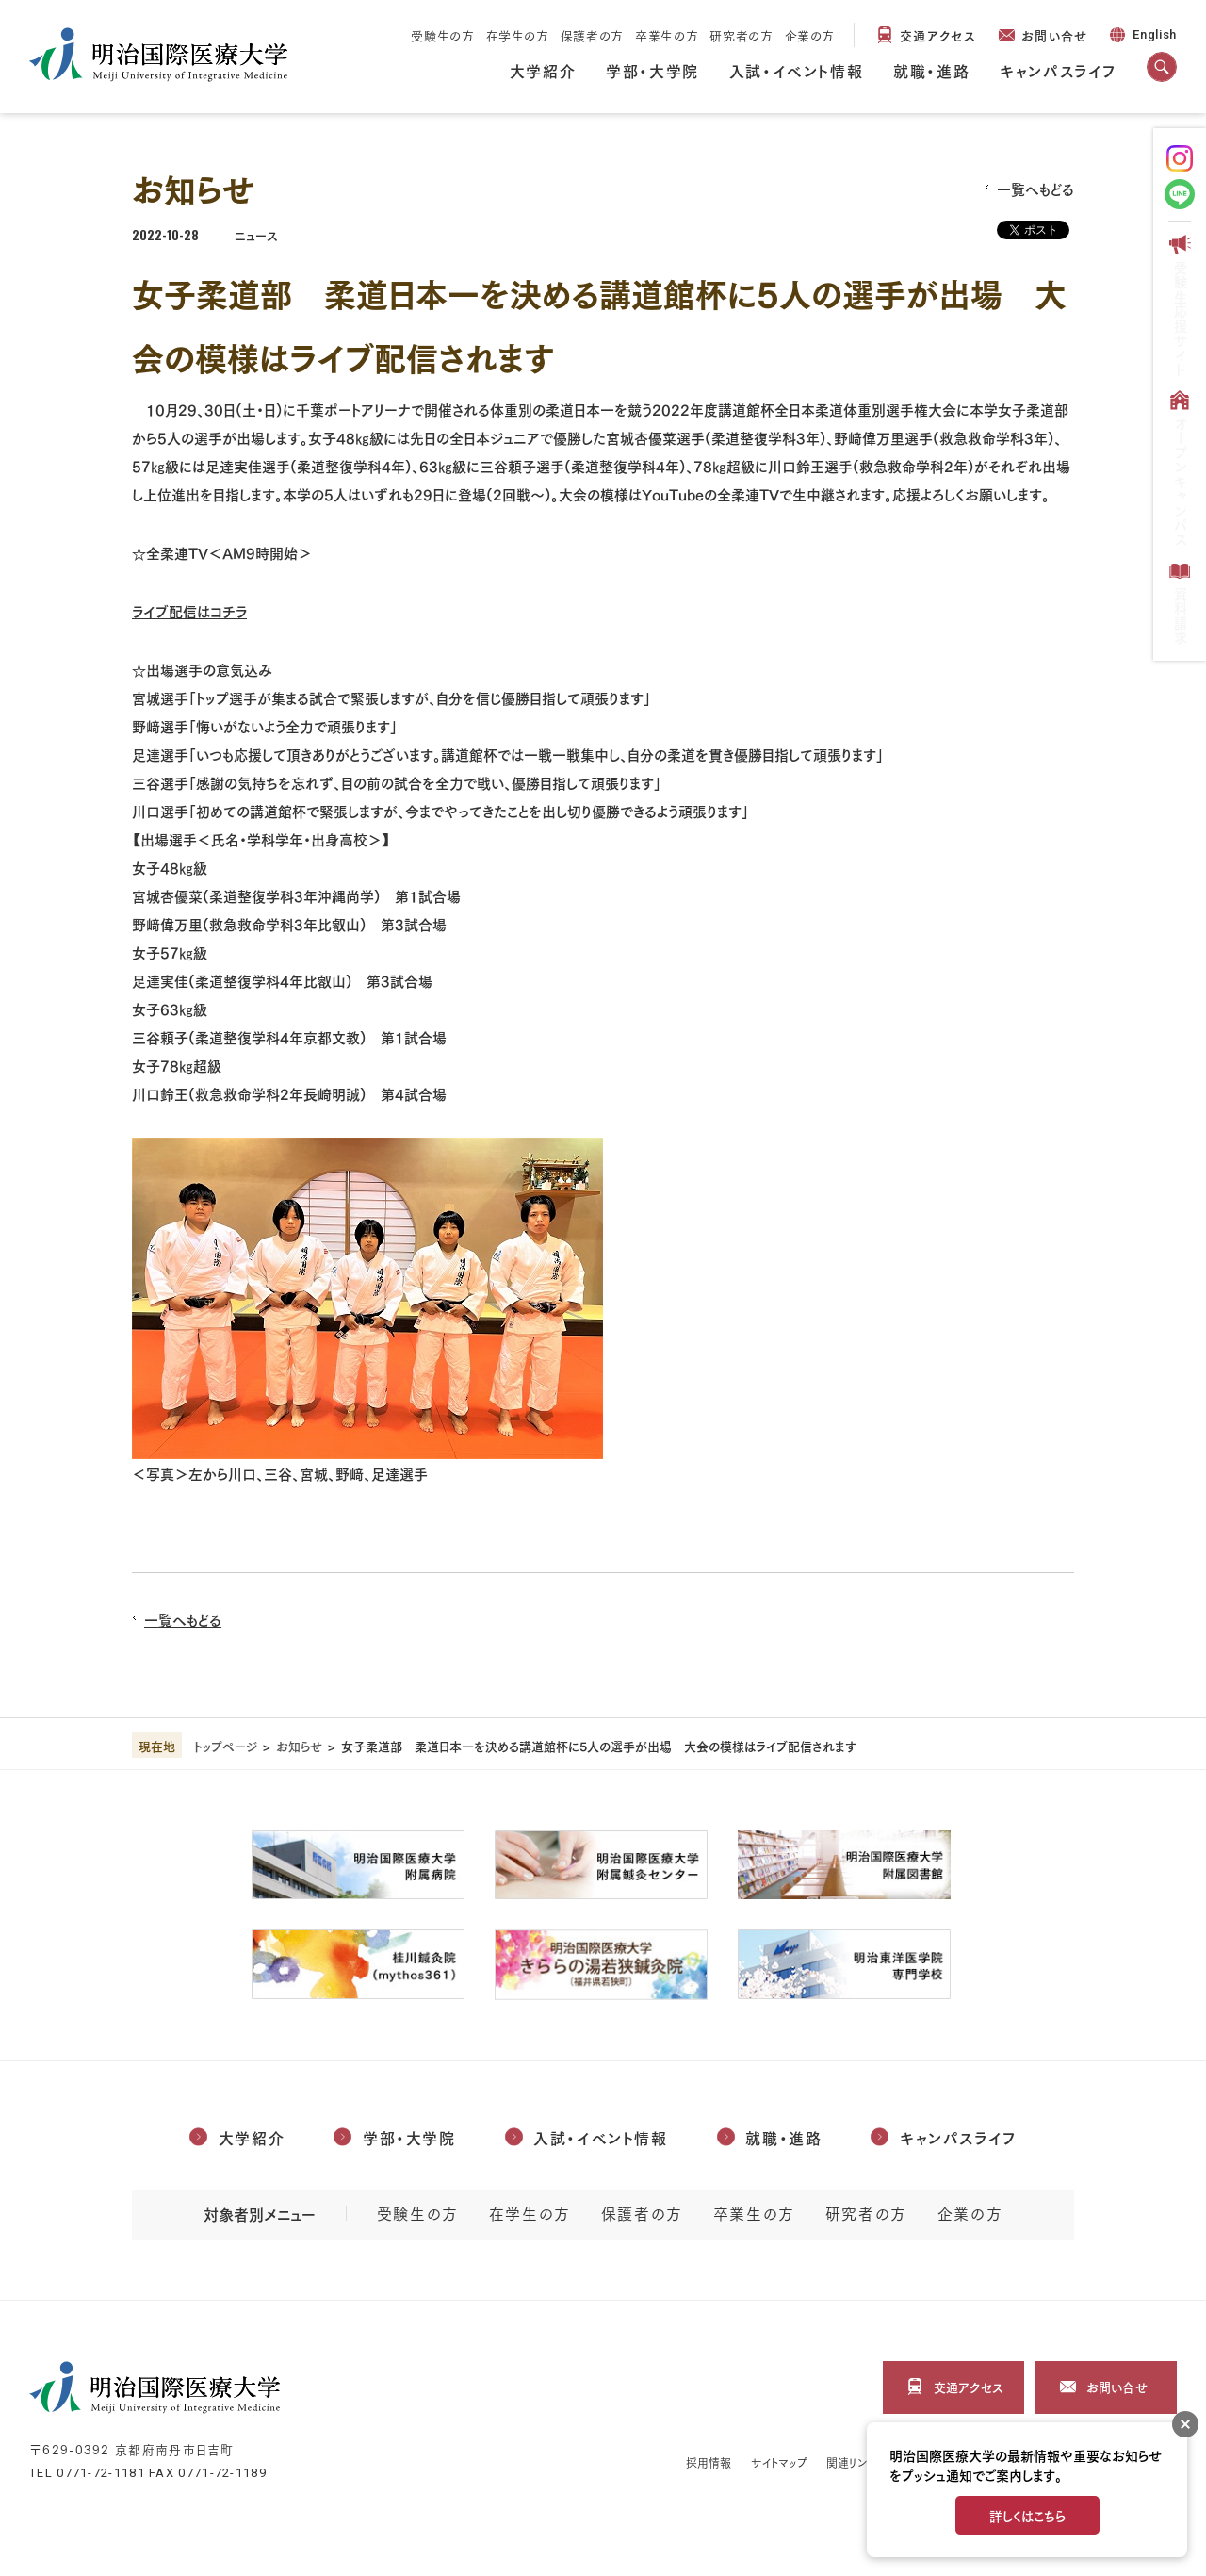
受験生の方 (442, 34)
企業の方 (810, 34)
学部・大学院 (652, 69)
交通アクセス (938, 34)
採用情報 (708, 2462)
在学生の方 (517, 34)
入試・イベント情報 (796, 69)
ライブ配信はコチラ (189, 610)
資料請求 (1179, 602)
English (1141, 37)
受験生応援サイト (1179, 305)
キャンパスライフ (1058, 69)
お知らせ (299, 1745)
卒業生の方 (666, 34)
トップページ (225, 1745)
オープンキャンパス (1179, 468)
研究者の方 (741, 34)
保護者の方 (592, 34)
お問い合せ (1054, 34)
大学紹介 (543, 69)
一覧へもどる (1035, 188)
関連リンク (851, 2462)
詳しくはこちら (1027, 2515)
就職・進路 (931, 69)
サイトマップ (779, 2462)
